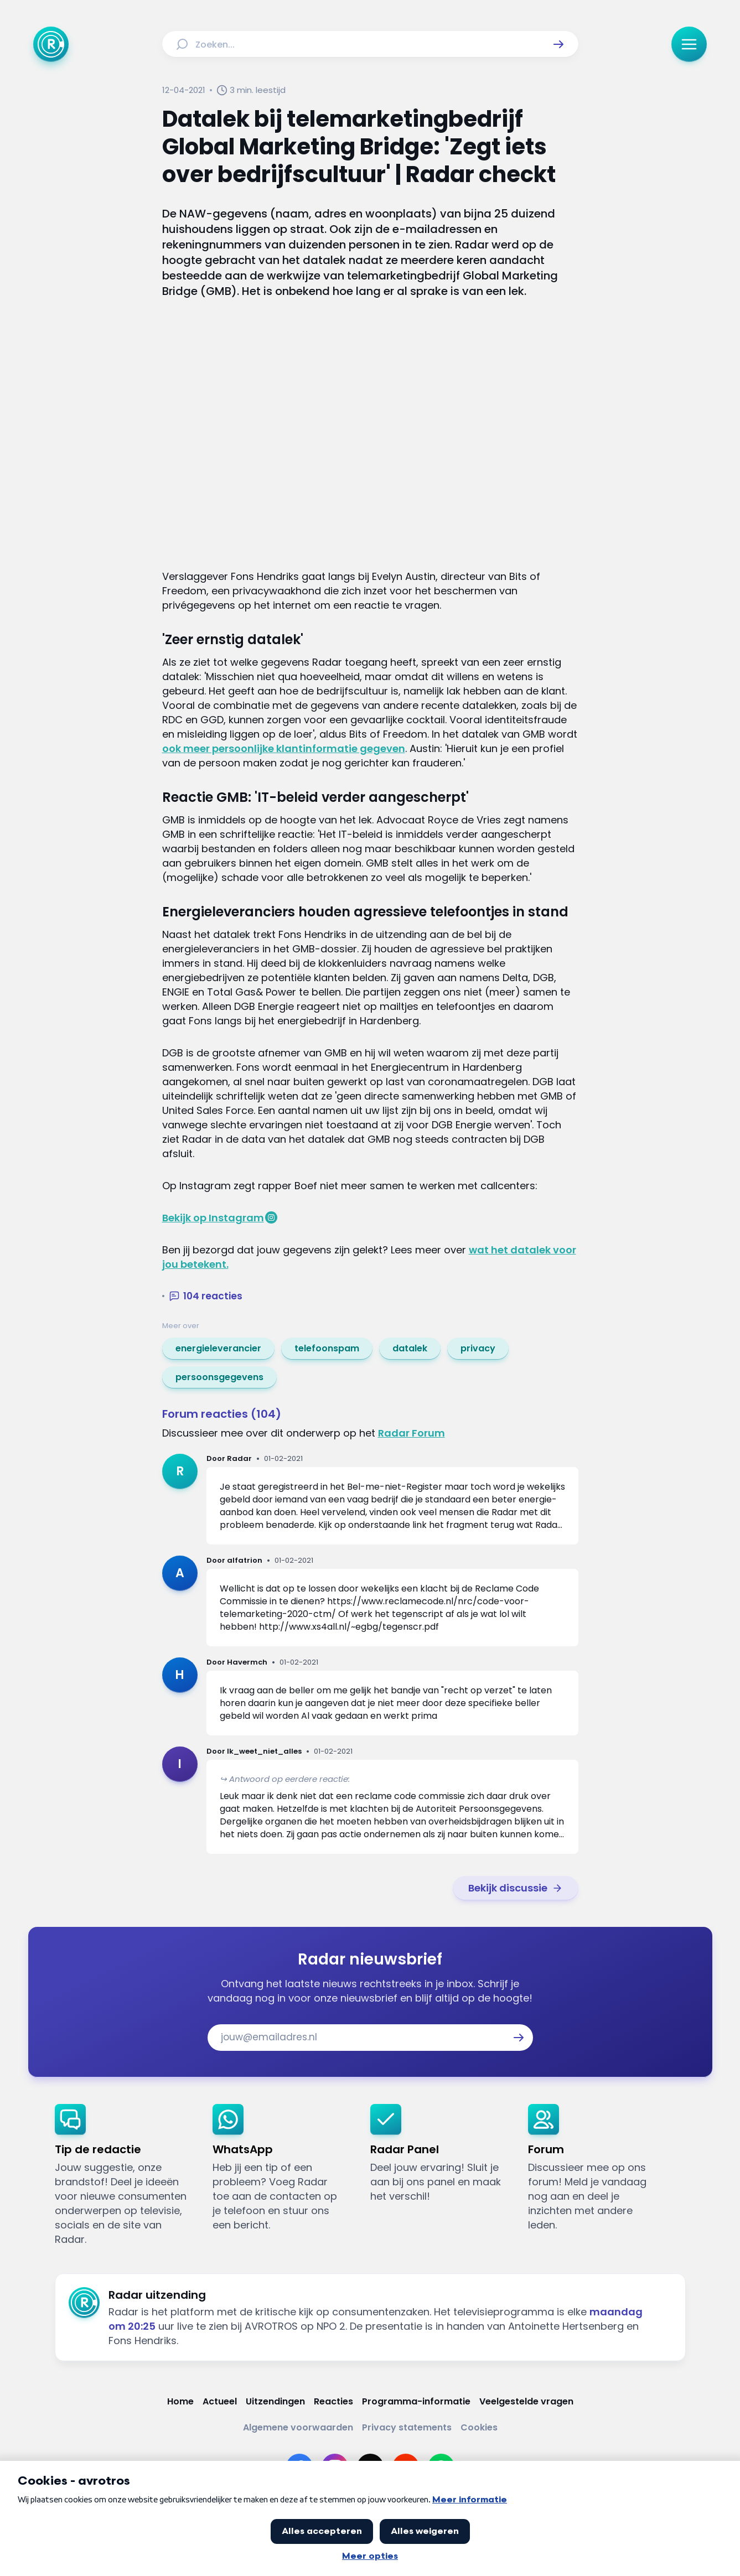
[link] (218, 1349)
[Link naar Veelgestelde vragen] (526, 2401)
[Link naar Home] (180, 2401)
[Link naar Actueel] (220, 2401)
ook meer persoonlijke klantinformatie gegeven (283, 748)
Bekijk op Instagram (213, 1218)
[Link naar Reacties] (333, 2401)
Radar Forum (411, 1433)
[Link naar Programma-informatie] (416, 2401)
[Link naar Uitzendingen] (275, 2401)
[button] (558, 44)
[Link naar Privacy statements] (407, 2427)
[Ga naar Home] (51, 44)
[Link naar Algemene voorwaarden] (298, 2427)
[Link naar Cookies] (479, 2427)
